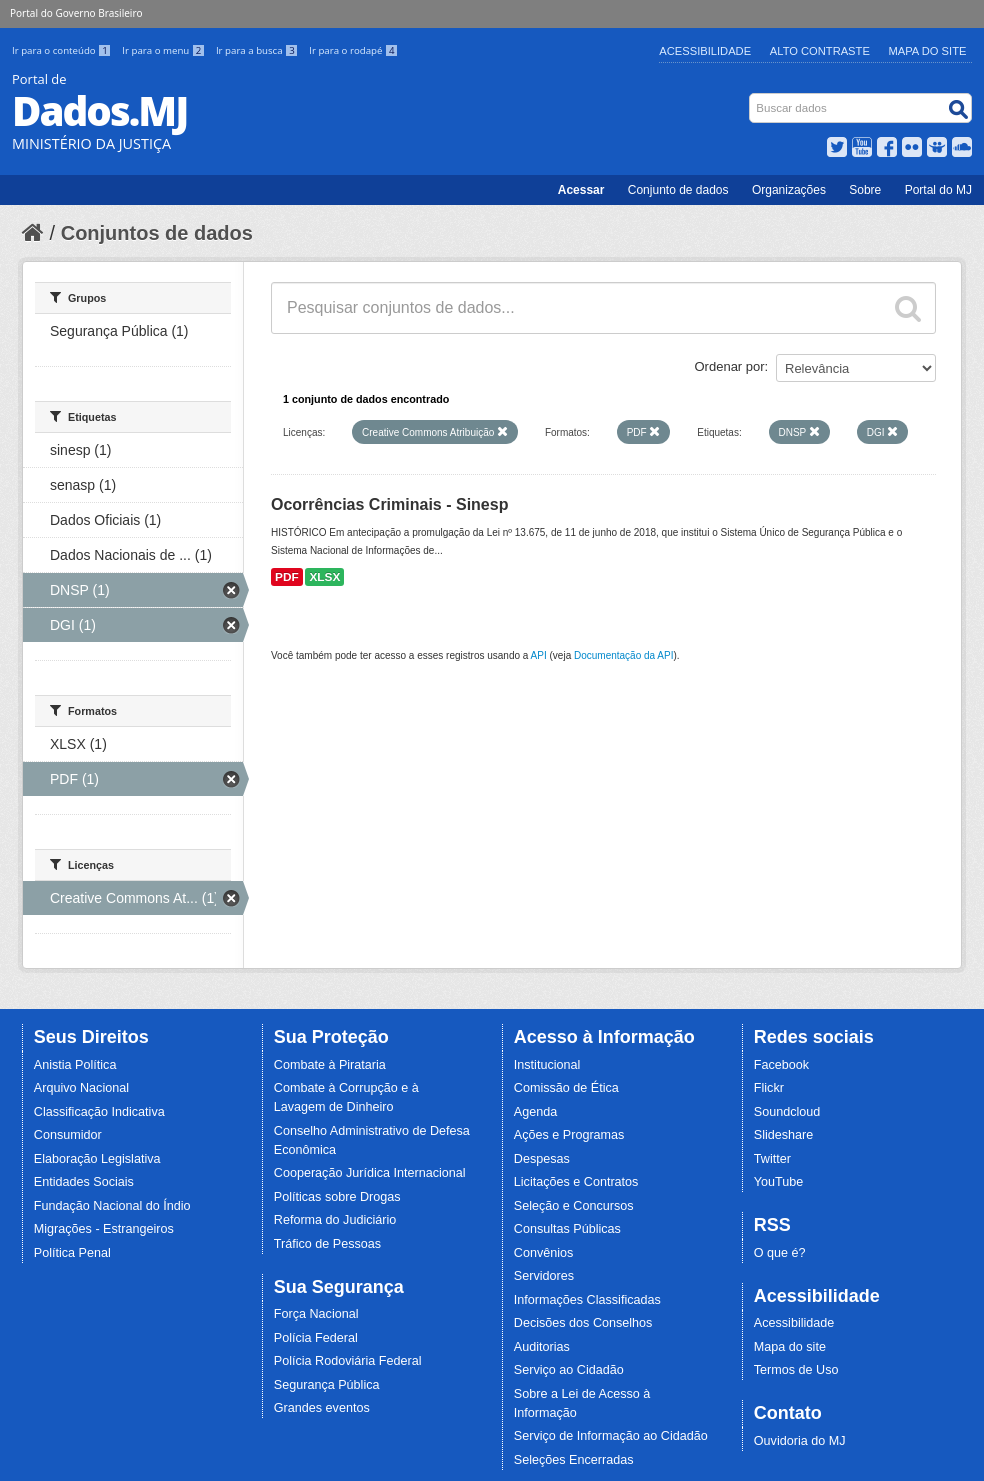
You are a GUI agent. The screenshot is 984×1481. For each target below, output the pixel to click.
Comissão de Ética (566, 1088)
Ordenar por (730, 366)
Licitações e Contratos (576, 1182)
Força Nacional (316, 1314)
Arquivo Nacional (81, 1088)
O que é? (780, 1253)
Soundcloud (787, 1112)
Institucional (547, 1065)
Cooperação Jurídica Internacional (370, 1173)
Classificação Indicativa (99, 1112)
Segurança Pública (327, 1385)
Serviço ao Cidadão (569, 1370)
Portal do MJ (938, 190)
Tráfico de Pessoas (327, 1244)
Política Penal (72, 1253)
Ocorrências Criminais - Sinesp (389, 504)
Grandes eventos (322, 1408)
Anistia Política (75, 1065)
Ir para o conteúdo (63, 50)
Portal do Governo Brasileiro (76, 13)
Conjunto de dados (678, 190)
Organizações (789, 190)
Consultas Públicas (567, 1229)
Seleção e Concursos (574, 1206)
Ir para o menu (165, 50)
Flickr (769, 1088)
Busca (751, 97)
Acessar (581, 190)
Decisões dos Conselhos (583, 1323)
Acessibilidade (705, 51)
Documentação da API (624, 655)
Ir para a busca (258, 50)
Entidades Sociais (84, 1182)
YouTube (779, 1182)
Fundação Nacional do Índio (112, 1206)
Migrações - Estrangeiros (104, 1229)
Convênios (544, 1253)
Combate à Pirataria (330, 1065)
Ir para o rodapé (353, 50)
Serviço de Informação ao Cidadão (611, 1436)
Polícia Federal (316, 1338)
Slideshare (784, 1135)
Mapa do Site (928, 51)
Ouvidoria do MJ (800, 1441)
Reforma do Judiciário (335, 1220)
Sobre (865, 190)
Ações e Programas (569, 1135)
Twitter (772, 1159)
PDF (287, 577)
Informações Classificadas (587, 1300)
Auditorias (542, 1347)
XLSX (324, 577)
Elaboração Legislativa (97, 1159)
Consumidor (68, 1135)
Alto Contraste (820, 51)
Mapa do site (790, 1347)
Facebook (781, 1065)
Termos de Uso (796, 1370)
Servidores (544, 1276)
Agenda (535, 1112)
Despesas (542, 1159)
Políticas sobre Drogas (337, 1197)
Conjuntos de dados (157, 233)
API (539, 655)
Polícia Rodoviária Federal (348, 1361)
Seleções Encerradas (574, 1460)
